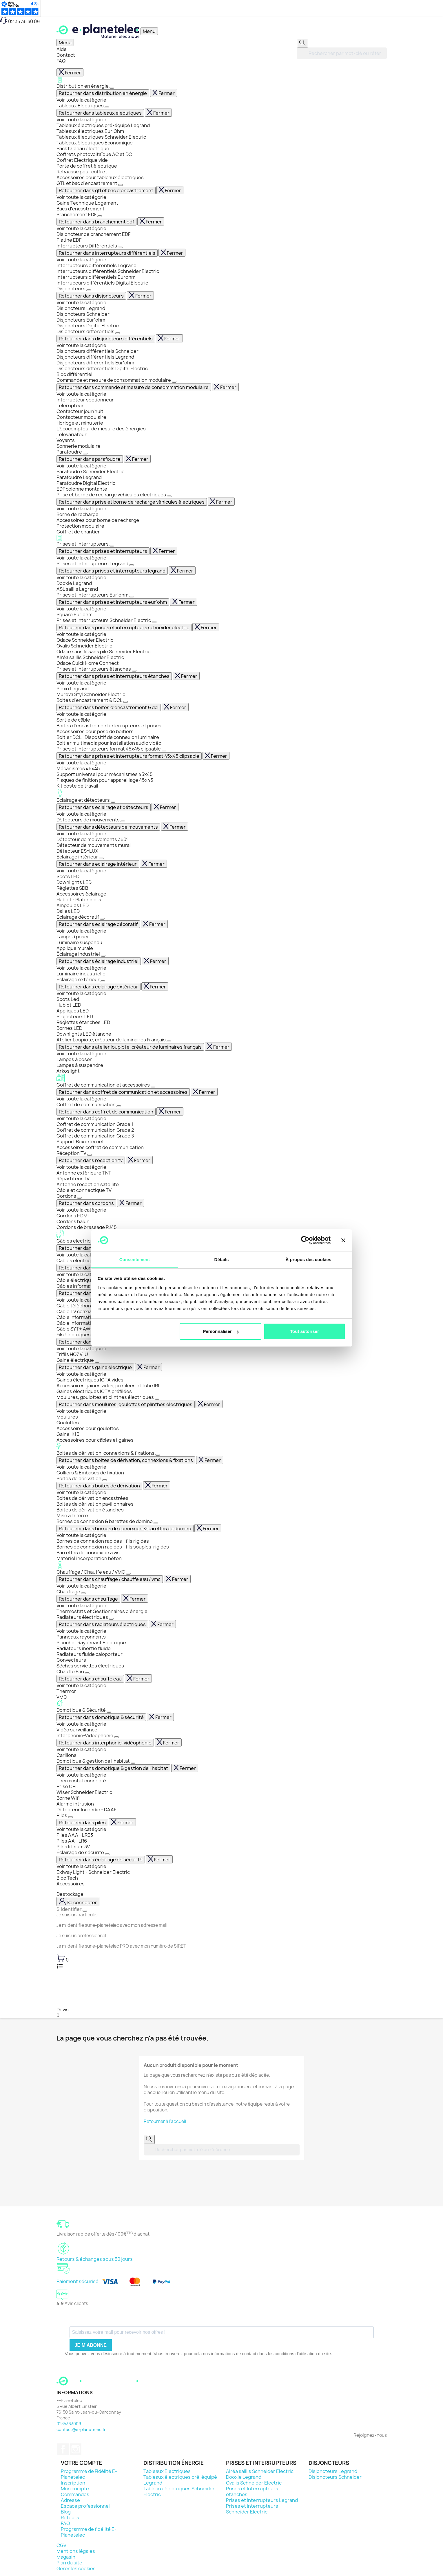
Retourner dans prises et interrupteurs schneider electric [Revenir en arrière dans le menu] (124, 627)
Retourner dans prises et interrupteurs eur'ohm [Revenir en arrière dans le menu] (113, 602)
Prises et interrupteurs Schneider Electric (104, 620)
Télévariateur (71, 434)
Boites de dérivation (79, 1478)
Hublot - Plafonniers (78, 899)
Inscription (73, 2483)
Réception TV (71, 1153)
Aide (61, 49)
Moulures (67, 1417)
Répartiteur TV (73, 1178)
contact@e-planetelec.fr (81, 2429)
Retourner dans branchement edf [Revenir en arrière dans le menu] (96, 222)
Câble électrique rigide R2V (86, 1280)
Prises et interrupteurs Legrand (92, 563)
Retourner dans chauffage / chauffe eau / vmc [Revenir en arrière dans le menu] (110, 1579)
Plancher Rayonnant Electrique (91, 1642)
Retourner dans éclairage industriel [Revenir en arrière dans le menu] (98, 961)
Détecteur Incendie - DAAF (86, 1809)
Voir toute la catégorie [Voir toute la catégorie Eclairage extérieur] (81, 993)
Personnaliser (220, 1331)
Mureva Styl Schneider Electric (90, 694)
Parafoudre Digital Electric (85, 483)
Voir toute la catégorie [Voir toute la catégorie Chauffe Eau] (81, 1685)
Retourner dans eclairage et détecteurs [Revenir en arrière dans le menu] (103, 807)
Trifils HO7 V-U (72, 1354)
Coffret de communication (86, 1104)
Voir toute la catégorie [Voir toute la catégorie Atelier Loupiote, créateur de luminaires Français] (81, 1053)
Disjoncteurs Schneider (83, 314)
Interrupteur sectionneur (85, 400)
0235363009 (68, 2423)
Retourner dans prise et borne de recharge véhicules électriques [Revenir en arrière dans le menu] (132, 502)
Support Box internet (80, 1141)
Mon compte (75, 2488)
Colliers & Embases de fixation (90, 1472)
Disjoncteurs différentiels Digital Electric (102, 368)
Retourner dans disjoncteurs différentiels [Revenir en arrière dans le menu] (106, 338)
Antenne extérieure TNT (83, 1173)
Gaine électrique (75, 1360)
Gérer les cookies (76, 2568)
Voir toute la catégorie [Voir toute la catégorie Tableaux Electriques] (81, 119)
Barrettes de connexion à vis (88, 1552)
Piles (62, 1815)
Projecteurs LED (74, 1016)
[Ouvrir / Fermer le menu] (149, 31)
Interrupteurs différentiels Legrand (96, 265)
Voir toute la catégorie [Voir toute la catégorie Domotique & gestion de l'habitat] (81, 1775)
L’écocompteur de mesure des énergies (101, 428)
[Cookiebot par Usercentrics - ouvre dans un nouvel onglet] (305, 1240)
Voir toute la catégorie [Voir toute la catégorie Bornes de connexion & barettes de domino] (81, 1535)
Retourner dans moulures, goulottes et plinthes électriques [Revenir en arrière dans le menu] (125, 1404)
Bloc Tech (67, 1878)
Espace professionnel (85, 2506)
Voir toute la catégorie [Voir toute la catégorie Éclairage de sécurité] (81, 1866)
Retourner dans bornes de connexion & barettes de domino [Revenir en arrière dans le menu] (125, 1528)
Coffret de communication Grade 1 (94, 1124)
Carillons (66, 1755)
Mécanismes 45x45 (78, 768)
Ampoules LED (72, 905)
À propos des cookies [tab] (308, 1259)
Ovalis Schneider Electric (84, 646)
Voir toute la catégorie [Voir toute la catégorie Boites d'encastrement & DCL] (81, 714)
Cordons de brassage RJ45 (86, 1227)
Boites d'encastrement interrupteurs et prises (108, 725)
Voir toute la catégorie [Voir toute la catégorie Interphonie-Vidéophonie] (81, 1749)
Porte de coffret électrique (86, 166)
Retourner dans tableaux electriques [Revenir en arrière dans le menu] (100, 113)
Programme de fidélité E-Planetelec (88, 2532)
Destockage (69, 1894)
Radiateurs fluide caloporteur (89, 1654)
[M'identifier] (77, 1901)
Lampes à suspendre (79, 1065)
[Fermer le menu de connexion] (85, 1911)
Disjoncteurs (71, 288)
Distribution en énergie (221, 82)
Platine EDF (68, 240)
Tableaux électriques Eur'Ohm (90, 131)
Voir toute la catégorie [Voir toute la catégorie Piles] (81, 1829)
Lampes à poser (74, 1059)
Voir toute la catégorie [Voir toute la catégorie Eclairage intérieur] (81, 870)
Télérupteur (70, 405)
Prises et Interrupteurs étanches (94, 669)
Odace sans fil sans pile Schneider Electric (103, 651)
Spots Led (67, 999)
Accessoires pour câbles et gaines (95, 1440)
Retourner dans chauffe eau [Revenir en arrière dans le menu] (90, 1679)
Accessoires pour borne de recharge (97, 520)
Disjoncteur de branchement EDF (93, 234)
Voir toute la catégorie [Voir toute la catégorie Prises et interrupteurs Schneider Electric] (81, 634)
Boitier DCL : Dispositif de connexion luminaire (107, 737)
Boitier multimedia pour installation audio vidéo (108, 743)
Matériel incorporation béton (89, 1558)
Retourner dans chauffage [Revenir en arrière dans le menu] (88, 1599)
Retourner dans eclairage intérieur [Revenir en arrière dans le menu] (98, 864)
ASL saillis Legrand (77, 589)
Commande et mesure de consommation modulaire (114, 380)
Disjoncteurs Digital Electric (87, 325)
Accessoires (70, 1883)
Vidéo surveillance (76, 1729)
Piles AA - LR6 (71, 1841)
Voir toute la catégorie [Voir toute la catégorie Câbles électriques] (81, 1274)
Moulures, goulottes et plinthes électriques (105, 1397)
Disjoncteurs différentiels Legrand (95, 357)
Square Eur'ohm (74, 614)
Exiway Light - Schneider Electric (93, 1872)
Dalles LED (68, 911)
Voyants (65, 440)
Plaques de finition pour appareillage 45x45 (104, 780)
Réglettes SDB (72, 888)
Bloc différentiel (74, 374)
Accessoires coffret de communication (100, 1147)
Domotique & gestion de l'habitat (93, 1761)
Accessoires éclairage (81, 894)
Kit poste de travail (77, 786)
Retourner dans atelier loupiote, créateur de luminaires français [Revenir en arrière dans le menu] (130, 1047)
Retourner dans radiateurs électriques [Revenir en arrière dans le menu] (102, 1624)
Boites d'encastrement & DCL (89, 700)
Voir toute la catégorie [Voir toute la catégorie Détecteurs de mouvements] (81, 833)
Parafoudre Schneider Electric (90, 471)
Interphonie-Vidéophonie (85, 1735)
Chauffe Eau (70, 1671)
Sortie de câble (73, 720)
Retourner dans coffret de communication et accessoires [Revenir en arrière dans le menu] (123, 1092)
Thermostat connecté (81, 1780)
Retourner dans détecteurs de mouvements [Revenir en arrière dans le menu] (108, 827)
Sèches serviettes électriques (90, 1666)
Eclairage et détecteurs (221, 796)
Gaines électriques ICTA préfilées (94, 1391)
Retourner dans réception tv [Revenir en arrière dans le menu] (91, 1160)
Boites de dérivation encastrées (92, 1498)
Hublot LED (68, 1005)
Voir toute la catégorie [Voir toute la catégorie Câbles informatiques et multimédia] (81, 1300)
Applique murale (74, 948)
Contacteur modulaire (81, 417)
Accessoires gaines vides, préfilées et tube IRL (108, 1385)
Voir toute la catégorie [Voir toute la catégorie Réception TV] (81, 1167)
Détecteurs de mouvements (88, 820)
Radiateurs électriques (82, 1617)
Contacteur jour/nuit (79, 411)
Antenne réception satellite (87, 1184)
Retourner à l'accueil (165, 2121)
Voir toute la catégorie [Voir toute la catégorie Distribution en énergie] (81, 100)
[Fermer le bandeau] (343, 1241)
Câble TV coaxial (74, 1311)
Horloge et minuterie (79, 423)
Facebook (63, 2449)
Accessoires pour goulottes (87, 1428)
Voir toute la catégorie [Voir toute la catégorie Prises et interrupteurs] (81, 558)
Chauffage (68, 1591)
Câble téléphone (75, 1305)
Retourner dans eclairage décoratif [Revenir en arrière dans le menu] (98, 924)
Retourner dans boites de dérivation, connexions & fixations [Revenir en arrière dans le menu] (126, 1460)
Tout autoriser (304, 1331)
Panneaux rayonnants (81, 1637)
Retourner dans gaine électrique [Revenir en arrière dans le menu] (95, 1367)
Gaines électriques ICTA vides (89, 1380)
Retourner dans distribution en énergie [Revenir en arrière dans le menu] (103, 93)
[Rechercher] (302, 43)
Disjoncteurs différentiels (85, 331)
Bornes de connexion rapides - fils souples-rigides (112, 1547)
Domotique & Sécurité (221, 1706)
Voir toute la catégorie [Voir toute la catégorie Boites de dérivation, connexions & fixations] (81, 1467)
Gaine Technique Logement (87, 203)
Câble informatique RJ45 (84, 1317)
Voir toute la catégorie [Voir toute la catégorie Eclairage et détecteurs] (81, 814)
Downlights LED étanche (83, 1034)
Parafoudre (69, 452)
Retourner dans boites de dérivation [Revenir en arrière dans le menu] (99, 1486)
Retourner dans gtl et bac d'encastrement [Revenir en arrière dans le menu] (106, 190)
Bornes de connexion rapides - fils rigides (102, 1541)
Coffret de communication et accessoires (221, 1081)
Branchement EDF (76, 214)
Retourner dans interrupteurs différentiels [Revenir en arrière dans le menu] (107, 253)
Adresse (70, 2500)
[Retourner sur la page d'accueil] (98, 2387)
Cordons (66, 1196)
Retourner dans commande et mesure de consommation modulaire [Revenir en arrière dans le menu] (134, 387)
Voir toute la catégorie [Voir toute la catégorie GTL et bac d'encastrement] (81, 197)
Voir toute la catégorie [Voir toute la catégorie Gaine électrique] (81, 1374)
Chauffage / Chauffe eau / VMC (221, 1568)
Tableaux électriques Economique (94, 143)
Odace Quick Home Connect (87, 663)
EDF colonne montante (81, 489)
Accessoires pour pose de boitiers (95, 731)
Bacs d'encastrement (80, 209)
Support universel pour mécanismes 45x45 (104, 774)
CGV (61, 2545)
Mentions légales (75, 2551)
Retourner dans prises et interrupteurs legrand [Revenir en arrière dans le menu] (112, 571)
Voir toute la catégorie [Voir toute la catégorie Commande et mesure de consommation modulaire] (81, 394)
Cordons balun (73, 1221)
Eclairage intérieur (77, 857)
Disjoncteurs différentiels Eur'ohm (95, 362)
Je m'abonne (91, 2345)
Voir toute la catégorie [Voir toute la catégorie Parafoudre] (81, 466)
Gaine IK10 (67, 1434)
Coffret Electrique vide (82, 160)
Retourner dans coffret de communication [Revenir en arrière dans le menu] (106, 1112)
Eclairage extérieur (78, 979)
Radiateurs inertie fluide (83, 1648)
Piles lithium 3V (73, 1846)
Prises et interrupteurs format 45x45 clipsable (109, 749)
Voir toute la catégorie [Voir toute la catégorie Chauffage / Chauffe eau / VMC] (81, 1586)
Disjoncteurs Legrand (80, 308)
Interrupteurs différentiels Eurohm (95, 277)
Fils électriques (74, 1334)
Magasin (65, 2557)
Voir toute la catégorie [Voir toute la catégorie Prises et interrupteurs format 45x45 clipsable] (81, 762)
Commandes (75, 2494)
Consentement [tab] (134, 1259)
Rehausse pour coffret (81, 171)
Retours (70, 2517)
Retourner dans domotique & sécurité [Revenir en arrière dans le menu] (101, 1717)
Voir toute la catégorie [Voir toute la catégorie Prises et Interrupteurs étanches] (81, 683)
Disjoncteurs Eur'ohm (80, 320)
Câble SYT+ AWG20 (78, 1329)
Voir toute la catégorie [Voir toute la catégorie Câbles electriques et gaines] (81, 1255)
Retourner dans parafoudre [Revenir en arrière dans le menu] (90, 459)
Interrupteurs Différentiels (87, 246)
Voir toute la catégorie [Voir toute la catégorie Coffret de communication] (81, 1118)
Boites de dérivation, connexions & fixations (221, 1449)
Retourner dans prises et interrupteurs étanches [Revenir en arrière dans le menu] (114, 676)
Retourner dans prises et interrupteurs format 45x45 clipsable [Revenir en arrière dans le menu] (129, 756)
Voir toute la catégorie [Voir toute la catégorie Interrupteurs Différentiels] (81, 259)
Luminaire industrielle (80, 973)
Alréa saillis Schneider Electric (90, 657)
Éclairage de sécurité (80, 1852)
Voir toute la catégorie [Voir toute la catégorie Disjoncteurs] (81, 302)
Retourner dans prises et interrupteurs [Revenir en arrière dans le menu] (103, 551)
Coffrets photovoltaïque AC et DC (94, 154)
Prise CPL (67, 1786)
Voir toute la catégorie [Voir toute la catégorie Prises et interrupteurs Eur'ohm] (81, 609)
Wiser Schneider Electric (84, 1792)
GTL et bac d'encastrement (87, 183)
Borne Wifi (68, 1798)
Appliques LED (72, 1011)
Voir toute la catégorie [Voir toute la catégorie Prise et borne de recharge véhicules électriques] (81, 508)
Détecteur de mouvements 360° (92, 839)
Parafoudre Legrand (79, 477)
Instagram (75, 2449)
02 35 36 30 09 (20, 21)
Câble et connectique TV (84, 1190)
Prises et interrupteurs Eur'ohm (92, 595)
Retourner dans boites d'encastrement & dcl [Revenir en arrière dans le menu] (108, 707)
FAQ (60, 61)
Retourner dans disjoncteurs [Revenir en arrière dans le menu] (91, 296)
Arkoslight (68, 1071)
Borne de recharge (77, 514)
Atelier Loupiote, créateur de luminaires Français (111, 1039)
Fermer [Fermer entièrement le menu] (70, 72)
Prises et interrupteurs (221, 541)
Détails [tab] (221, 1259)
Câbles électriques (78, 1260)
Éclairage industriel (78, 954)
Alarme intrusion (75, 1804)
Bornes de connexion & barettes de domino (105, 1521)
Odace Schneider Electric (84, 640)
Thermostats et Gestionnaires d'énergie (101, 1611)
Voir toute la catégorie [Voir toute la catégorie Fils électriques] (81, 1348)
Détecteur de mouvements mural (93, 845)
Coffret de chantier (78, 532)
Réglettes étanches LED (83, 1022)
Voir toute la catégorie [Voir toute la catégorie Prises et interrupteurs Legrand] (81, 577)
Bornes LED (69, 1028)
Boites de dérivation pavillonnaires (95, 1504)
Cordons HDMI (72, 1215)
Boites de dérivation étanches (90, 1510)
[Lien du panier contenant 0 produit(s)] (62, 1960)
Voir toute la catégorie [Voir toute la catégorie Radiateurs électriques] (81, 1631)
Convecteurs (71, 1660)
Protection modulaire (80, 526)
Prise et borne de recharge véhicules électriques (111, 494)
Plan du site (69, 2563)
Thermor (66, 1691)
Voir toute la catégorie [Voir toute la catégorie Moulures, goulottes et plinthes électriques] (81, 1411)
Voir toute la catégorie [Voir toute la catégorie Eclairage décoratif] (81, 931)
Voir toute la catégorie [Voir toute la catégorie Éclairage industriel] (81, 968)
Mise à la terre (72, 1515)
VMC (61, 1697)
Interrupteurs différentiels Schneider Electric (107, 271)
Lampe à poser (72, 936)
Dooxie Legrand (74, 583)
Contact (65, 55)
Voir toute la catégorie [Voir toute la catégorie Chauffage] (81, 1605)
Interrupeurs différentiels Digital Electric (102, 283)
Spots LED (67, 876)
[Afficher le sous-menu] (112, 88)
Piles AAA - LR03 (74, 1835)
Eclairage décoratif (78, 917)
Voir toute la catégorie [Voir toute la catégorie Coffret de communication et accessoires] (81, 1099)
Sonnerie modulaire (78, 446)
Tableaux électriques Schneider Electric (101, 137)
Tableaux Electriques (80, 105)
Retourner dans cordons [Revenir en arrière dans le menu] (86, 1203)
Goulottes (67, 1422)
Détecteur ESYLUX (77, 851)
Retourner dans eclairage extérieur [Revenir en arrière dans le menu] (98, 987)
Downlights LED (74, 882)
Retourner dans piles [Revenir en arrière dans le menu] (82, 1822)
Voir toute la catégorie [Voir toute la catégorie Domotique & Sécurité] (81, 1724)
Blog (66, 2512)
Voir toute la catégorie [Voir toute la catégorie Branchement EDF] (81, 228)
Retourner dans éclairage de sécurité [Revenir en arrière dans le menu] (101, 1859)
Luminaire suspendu (79, 942)
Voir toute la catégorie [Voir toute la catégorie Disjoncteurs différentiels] (81, 345)
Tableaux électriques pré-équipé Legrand (103, 125)
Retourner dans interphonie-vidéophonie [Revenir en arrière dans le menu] (105, 1743)
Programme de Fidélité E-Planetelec (89, 2474)
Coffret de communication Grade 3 (95, 1136)
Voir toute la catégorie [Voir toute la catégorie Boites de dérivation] (81, 1492)
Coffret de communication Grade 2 (95, 1130)
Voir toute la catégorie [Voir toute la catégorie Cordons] (81, 1210)
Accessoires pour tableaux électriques (100, 177)
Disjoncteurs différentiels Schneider (97, 351)
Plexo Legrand (72, 688)
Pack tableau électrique (82, 148)
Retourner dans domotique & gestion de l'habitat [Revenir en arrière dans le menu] (113, 1768)
